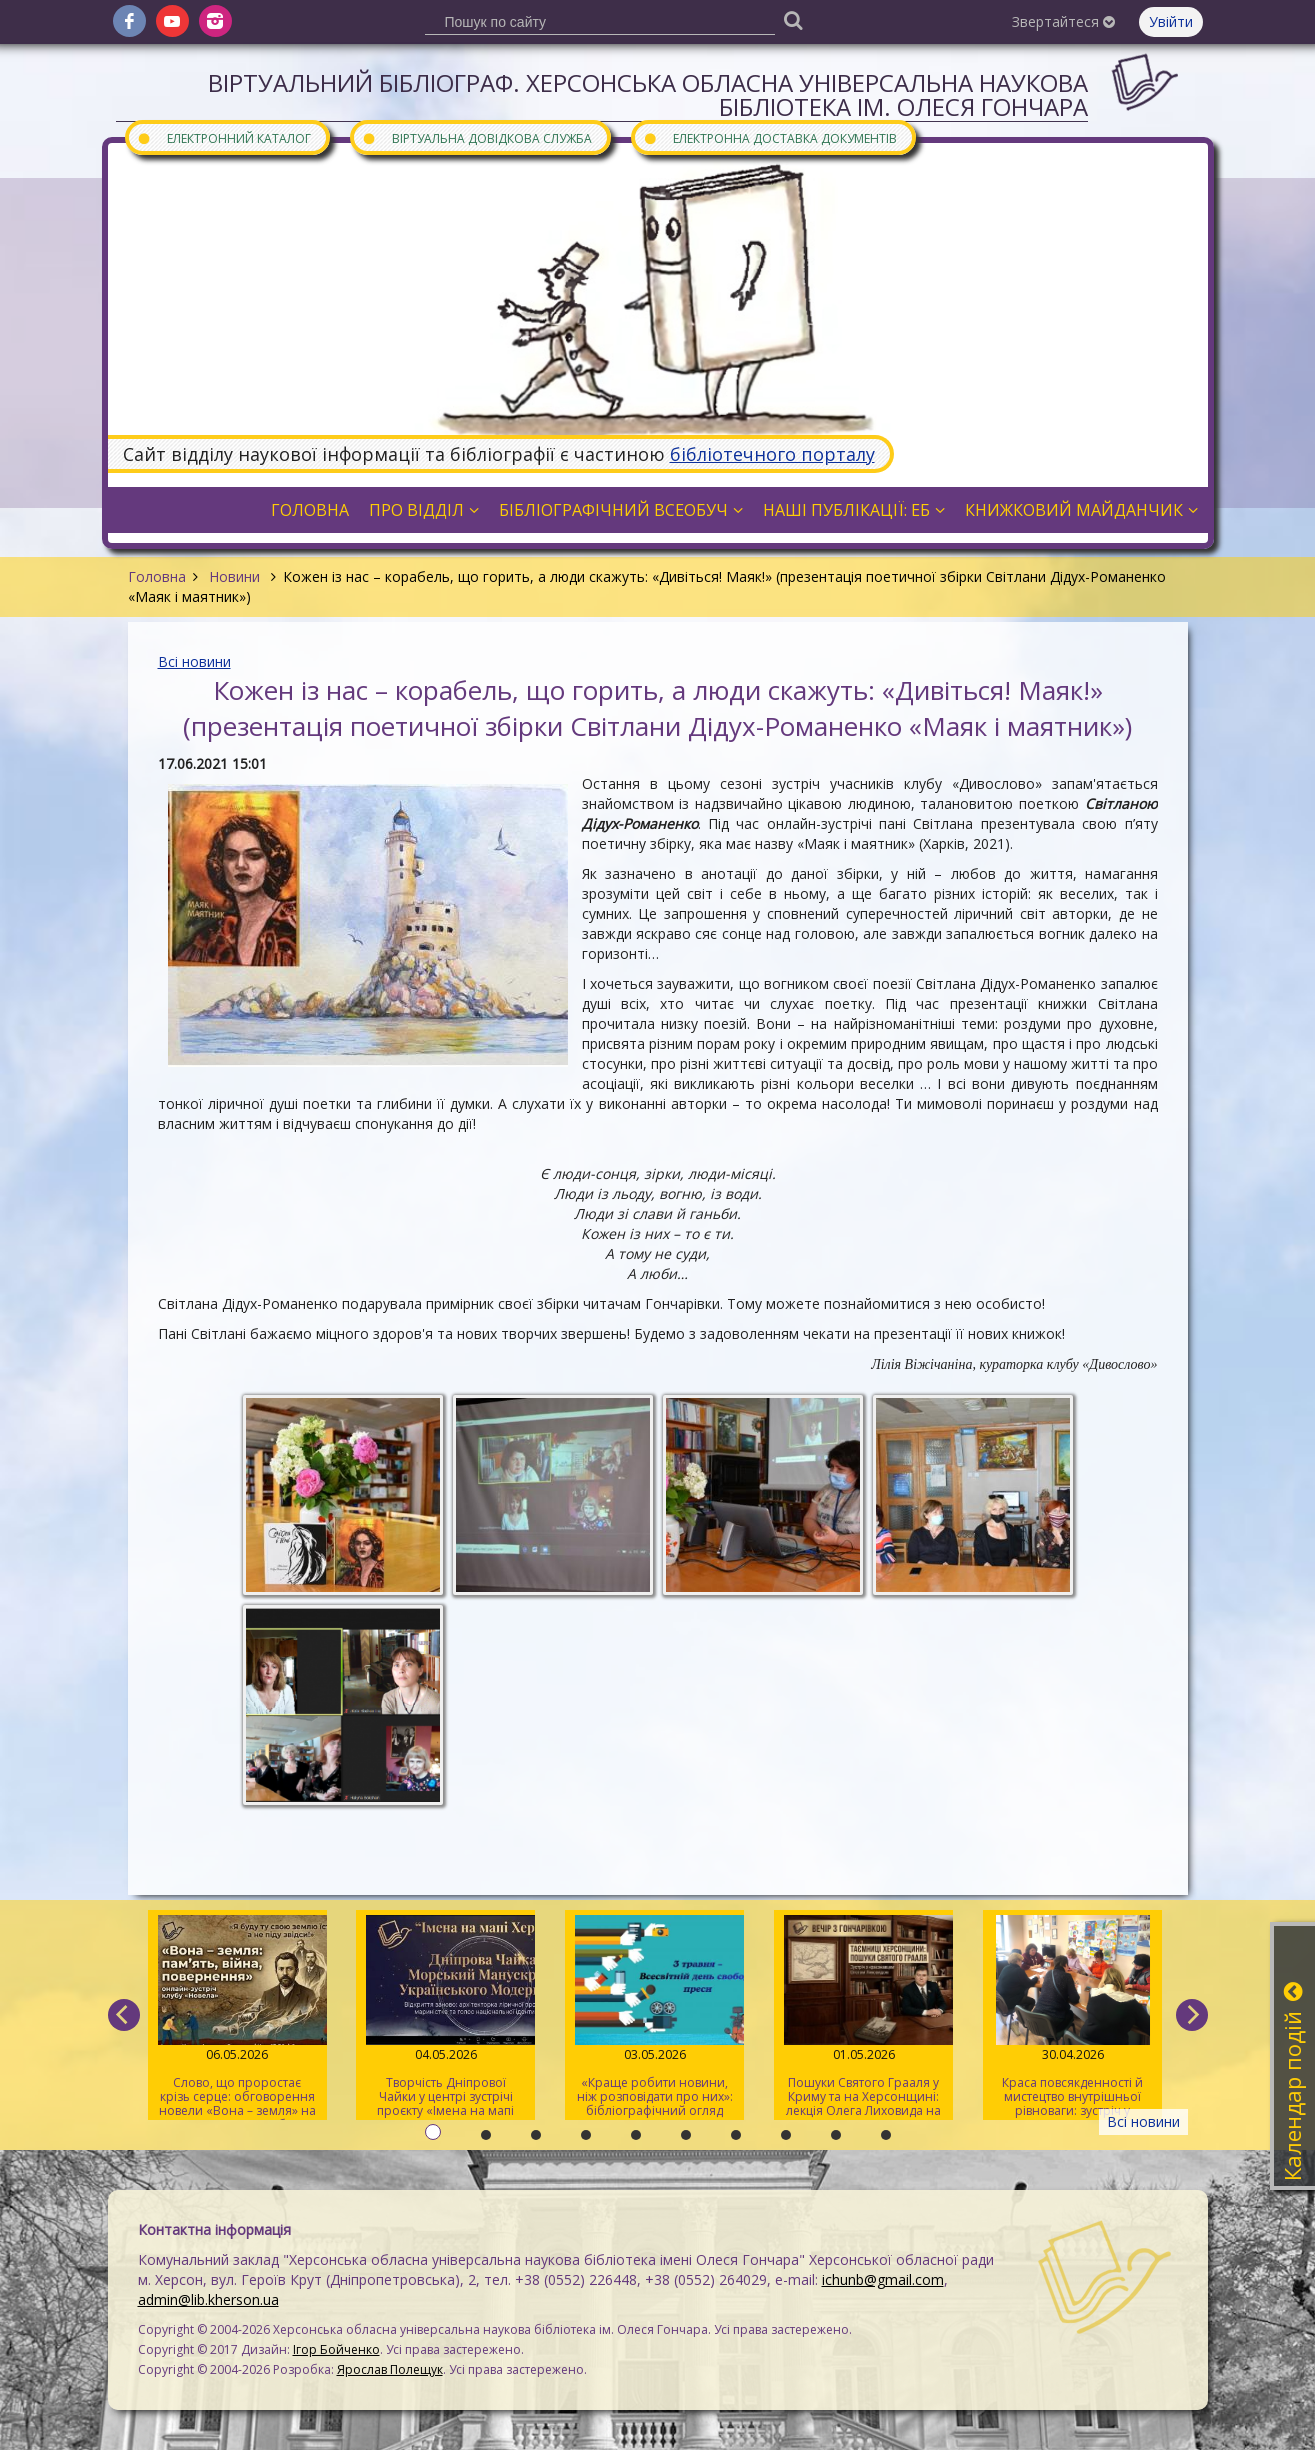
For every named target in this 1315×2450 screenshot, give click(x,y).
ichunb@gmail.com (883, 2279)
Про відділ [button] (424, 510)
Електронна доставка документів (770, 137)
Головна (157, 576)
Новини (234, 576)
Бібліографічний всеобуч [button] (621, 510)
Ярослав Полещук (390, 2369)
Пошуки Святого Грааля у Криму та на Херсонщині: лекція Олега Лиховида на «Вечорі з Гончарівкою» (863, 2017)
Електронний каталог (224, 137)
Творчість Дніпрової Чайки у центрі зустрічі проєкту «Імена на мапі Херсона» (445, 2017)
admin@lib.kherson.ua (208, 2299)
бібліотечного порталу (772, 454)
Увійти (1171, 21)
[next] (1192, 2015)
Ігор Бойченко (336, 2349)
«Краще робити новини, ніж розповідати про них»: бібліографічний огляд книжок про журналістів (654, 2017)
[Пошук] (794, 19)
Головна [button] (310, 510)
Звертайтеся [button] (1063, 21)
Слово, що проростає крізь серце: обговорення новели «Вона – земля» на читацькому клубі (237, 2017)
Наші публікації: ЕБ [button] (854, 510)
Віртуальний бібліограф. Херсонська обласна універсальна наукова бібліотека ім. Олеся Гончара (648, 94)
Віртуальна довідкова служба (477, 137)
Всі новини (194, 661)
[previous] (124, 2015)
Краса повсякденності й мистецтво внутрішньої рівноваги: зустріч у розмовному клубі (1072, 2017)
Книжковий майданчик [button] (1081, 510)
